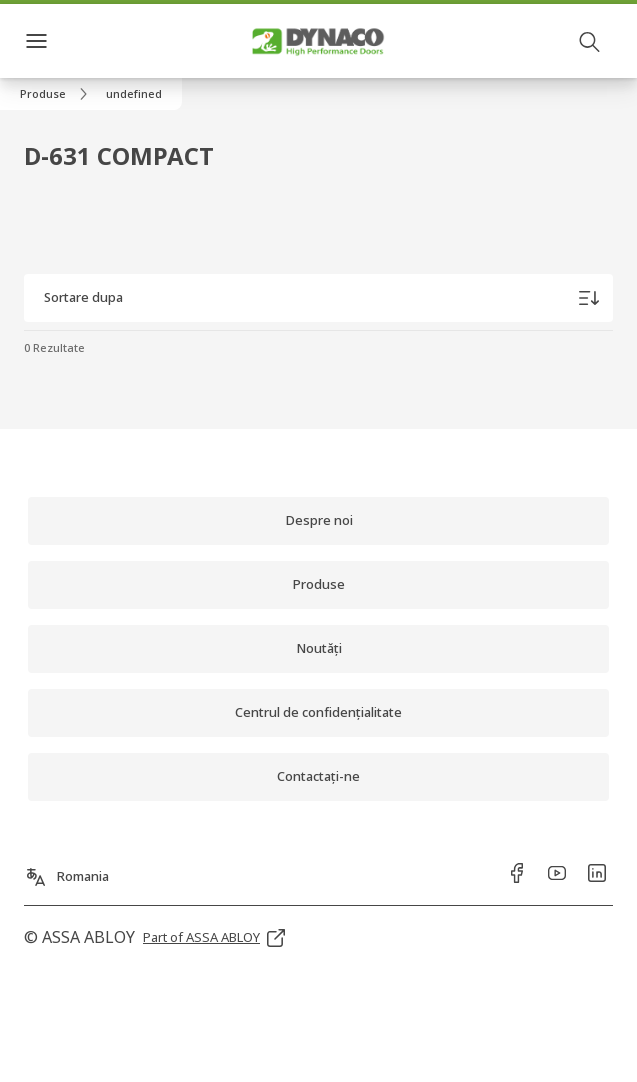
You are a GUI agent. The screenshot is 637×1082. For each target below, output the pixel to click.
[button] (134, 94)
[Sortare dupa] (318, 298)
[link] (57, 94)
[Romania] (66, 871)
